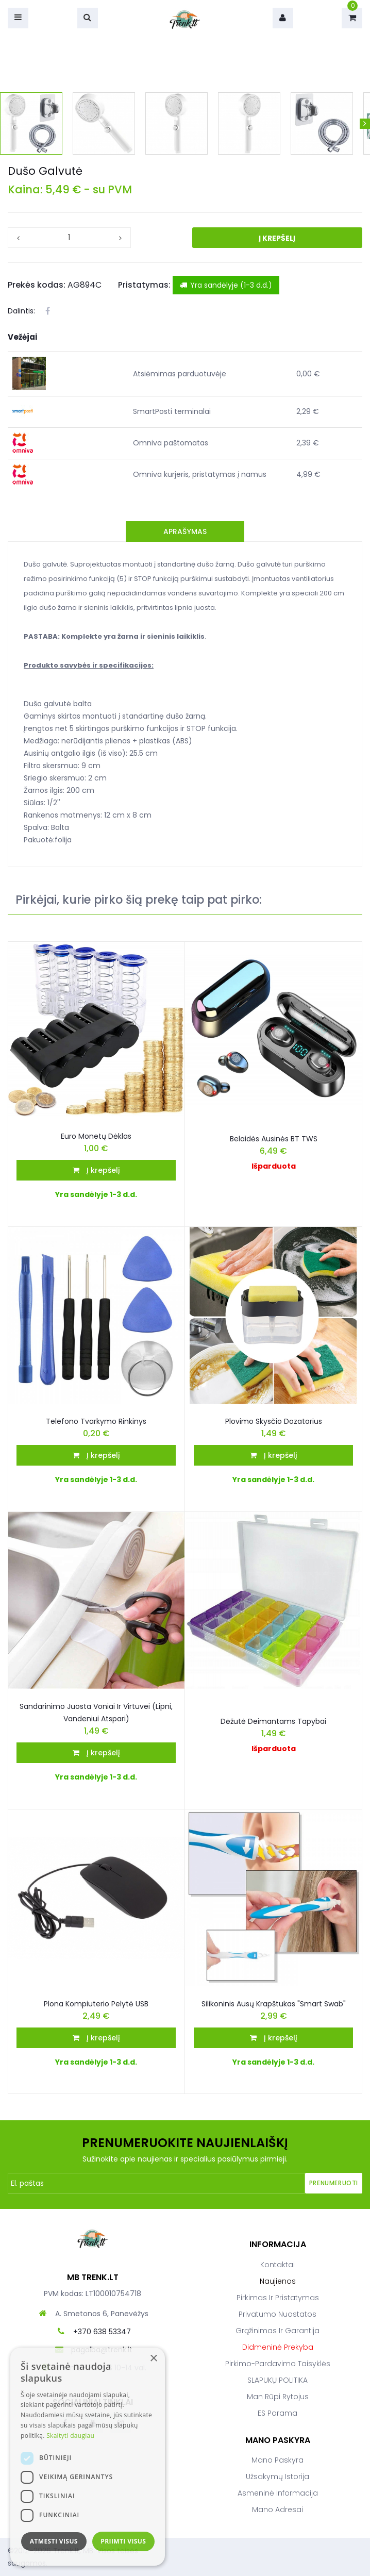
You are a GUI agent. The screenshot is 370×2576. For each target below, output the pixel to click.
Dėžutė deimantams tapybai (273, 1721)
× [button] (153, 2359)
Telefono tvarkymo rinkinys (96, 1421)
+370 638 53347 (102, 2331)
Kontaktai (277, 2264)
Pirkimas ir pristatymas (278, 2297)
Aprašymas (185, 531)
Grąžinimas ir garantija (277, 2330)
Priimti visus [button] (123, 2541)
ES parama (277, 2413)
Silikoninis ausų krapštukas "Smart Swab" (273, 2004)
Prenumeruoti (333, 2183)
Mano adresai (277, 2509)
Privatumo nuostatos (277, 2314)
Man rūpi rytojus (278, 2396)
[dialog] (87, 2457)
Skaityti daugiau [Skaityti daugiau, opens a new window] (70, 2435)
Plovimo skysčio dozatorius (273, 1421)
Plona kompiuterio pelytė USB (96, 2004)
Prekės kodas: (36, 285)
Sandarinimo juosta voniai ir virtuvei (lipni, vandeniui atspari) (96, 1712)
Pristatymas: (144, 284)
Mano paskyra (277, 2460)
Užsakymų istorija (277, 2476)
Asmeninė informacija (278, 2493)
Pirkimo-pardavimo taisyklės (277, 2363)
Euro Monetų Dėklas (96, 1136)
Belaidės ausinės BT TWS (273, 1139)
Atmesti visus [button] (54, 2541)
